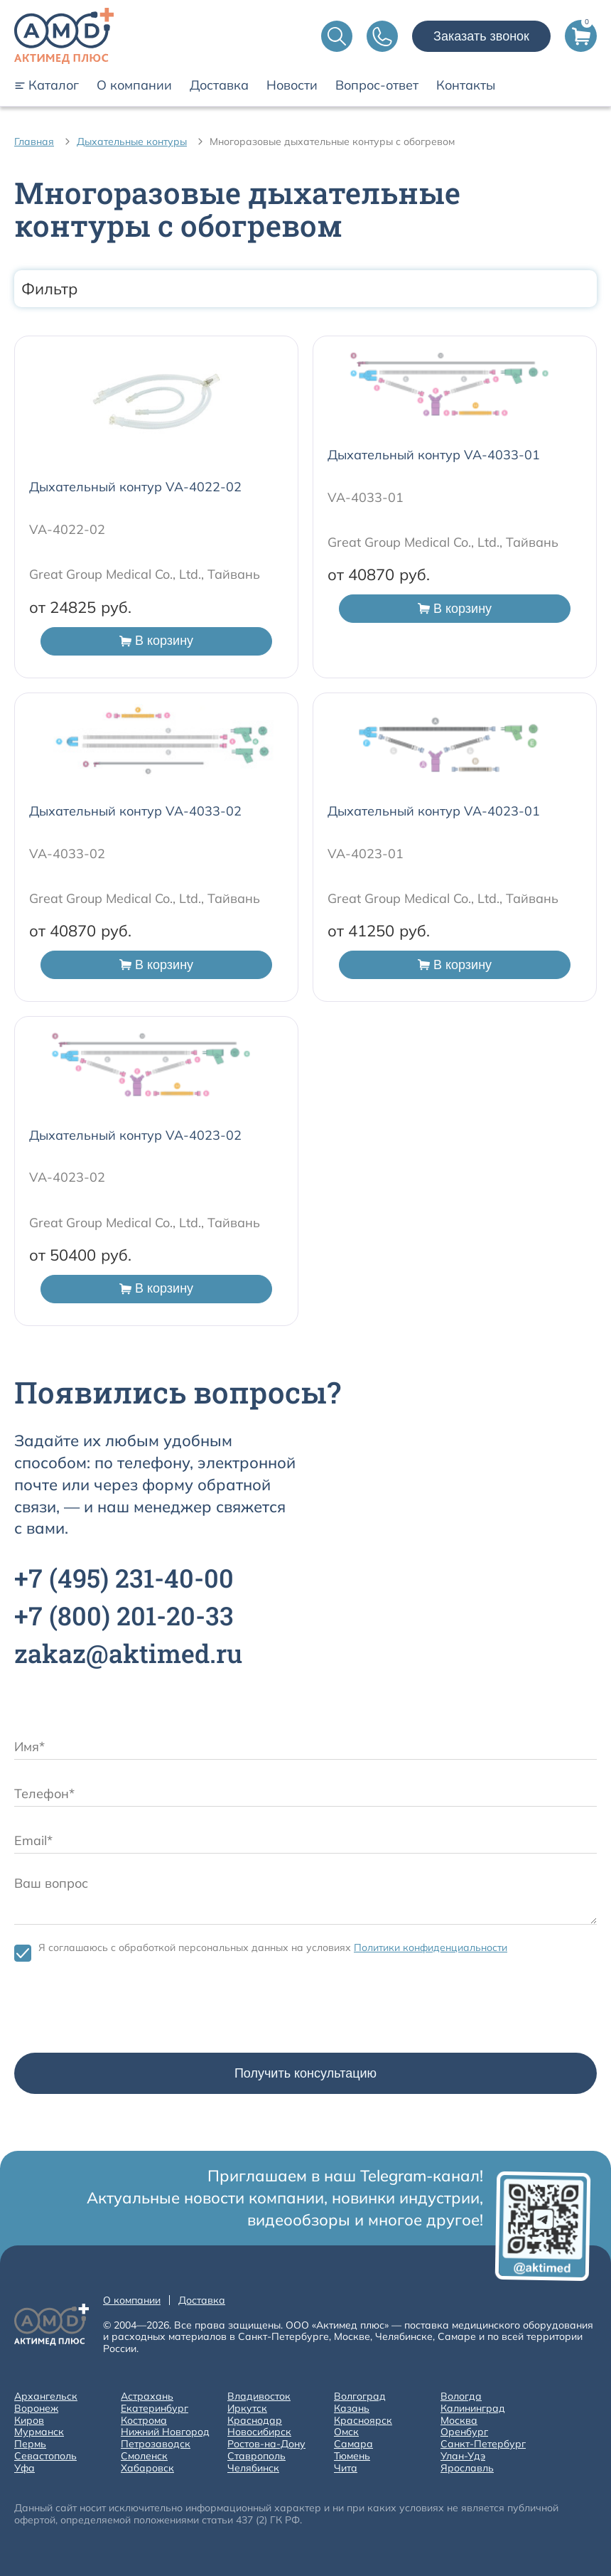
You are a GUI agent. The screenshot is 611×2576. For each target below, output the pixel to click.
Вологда (461, 2396)
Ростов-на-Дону (266, 2444)
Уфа (24, 2468)
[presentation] (122, 2010)
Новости (292, 85)
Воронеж (36, 2409)
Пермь (30, 2444)
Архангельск (45, 2396)
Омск (346, 2432)
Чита (345, 2468)
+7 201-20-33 (124, 1615)
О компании (134, 85)
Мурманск (39, 2432)
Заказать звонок (481, 36)
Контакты (465, 85)
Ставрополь (256, 2456)
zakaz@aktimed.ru (128, 1653)
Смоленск (144, 2456)
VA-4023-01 (366, 853)
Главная (34, 141)
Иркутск (247, 2409)
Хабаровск (147, 2468)
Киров (29, 2421)
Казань (351, 2409)
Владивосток (259, 2396)
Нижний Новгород (165, 2432)
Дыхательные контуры (132, 141)
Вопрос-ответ (376, 85)
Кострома (144, 2421)
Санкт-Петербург (483, 2444)
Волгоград (360, 2396)
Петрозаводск (155, 2444)
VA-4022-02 (67, 529)
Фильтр (305, 288)
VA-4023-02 (67, 1177)
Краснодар (254, 2421)
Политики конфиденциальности (430, 1947)
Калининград (472, 2409)
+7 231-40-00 (124, 1578)
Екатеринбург (154, 2409)
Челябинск (253, 2468)
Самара (353, 2444)
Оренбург (464, 2432)
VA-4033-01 (366, 497)
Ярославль (467, 2468)
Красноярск (363, 2421)
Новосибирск (259, 2432)
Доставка (219, 85)
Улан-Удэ (462, 2456)
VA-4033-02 (67, 853)
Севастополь (45, 2456)
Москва (458, 2421)
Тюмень (352, 2456)
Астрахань (147, 2396)
